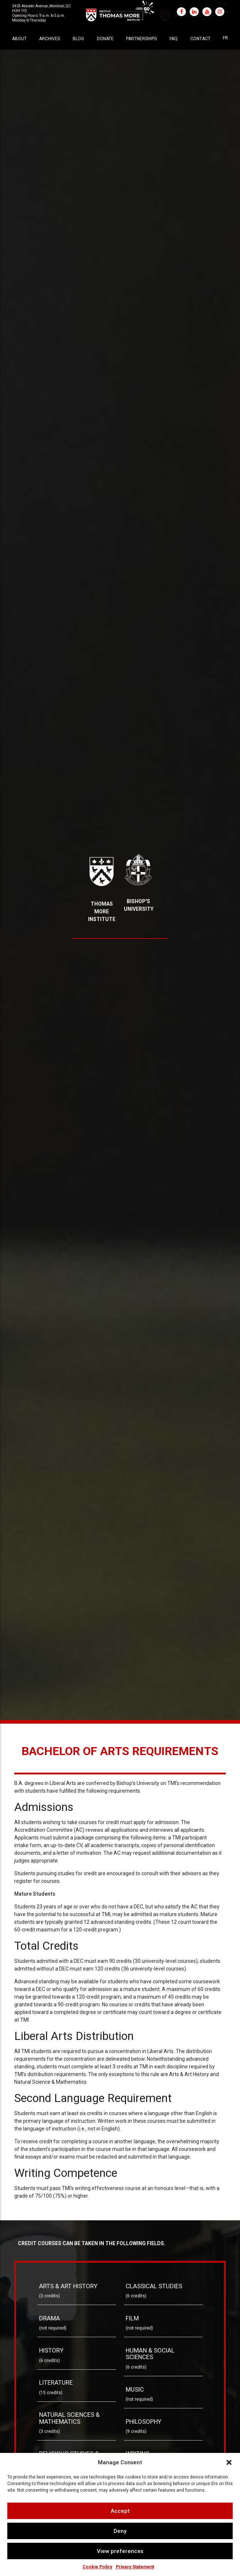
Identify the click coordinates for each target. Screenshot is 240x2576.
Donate (105, 38)
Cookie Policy (97, 2566)
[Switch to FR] (225, 38)
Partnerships (141, 38)
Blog (78, 38)
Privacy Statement (135, 2566)
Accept (120, 2510)
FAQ (173, 38)
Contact (200, 38)
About (19, 38)
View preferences (120, 2551)
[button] (229, 2462)
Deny (120, 2530)
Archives (49, 38)
